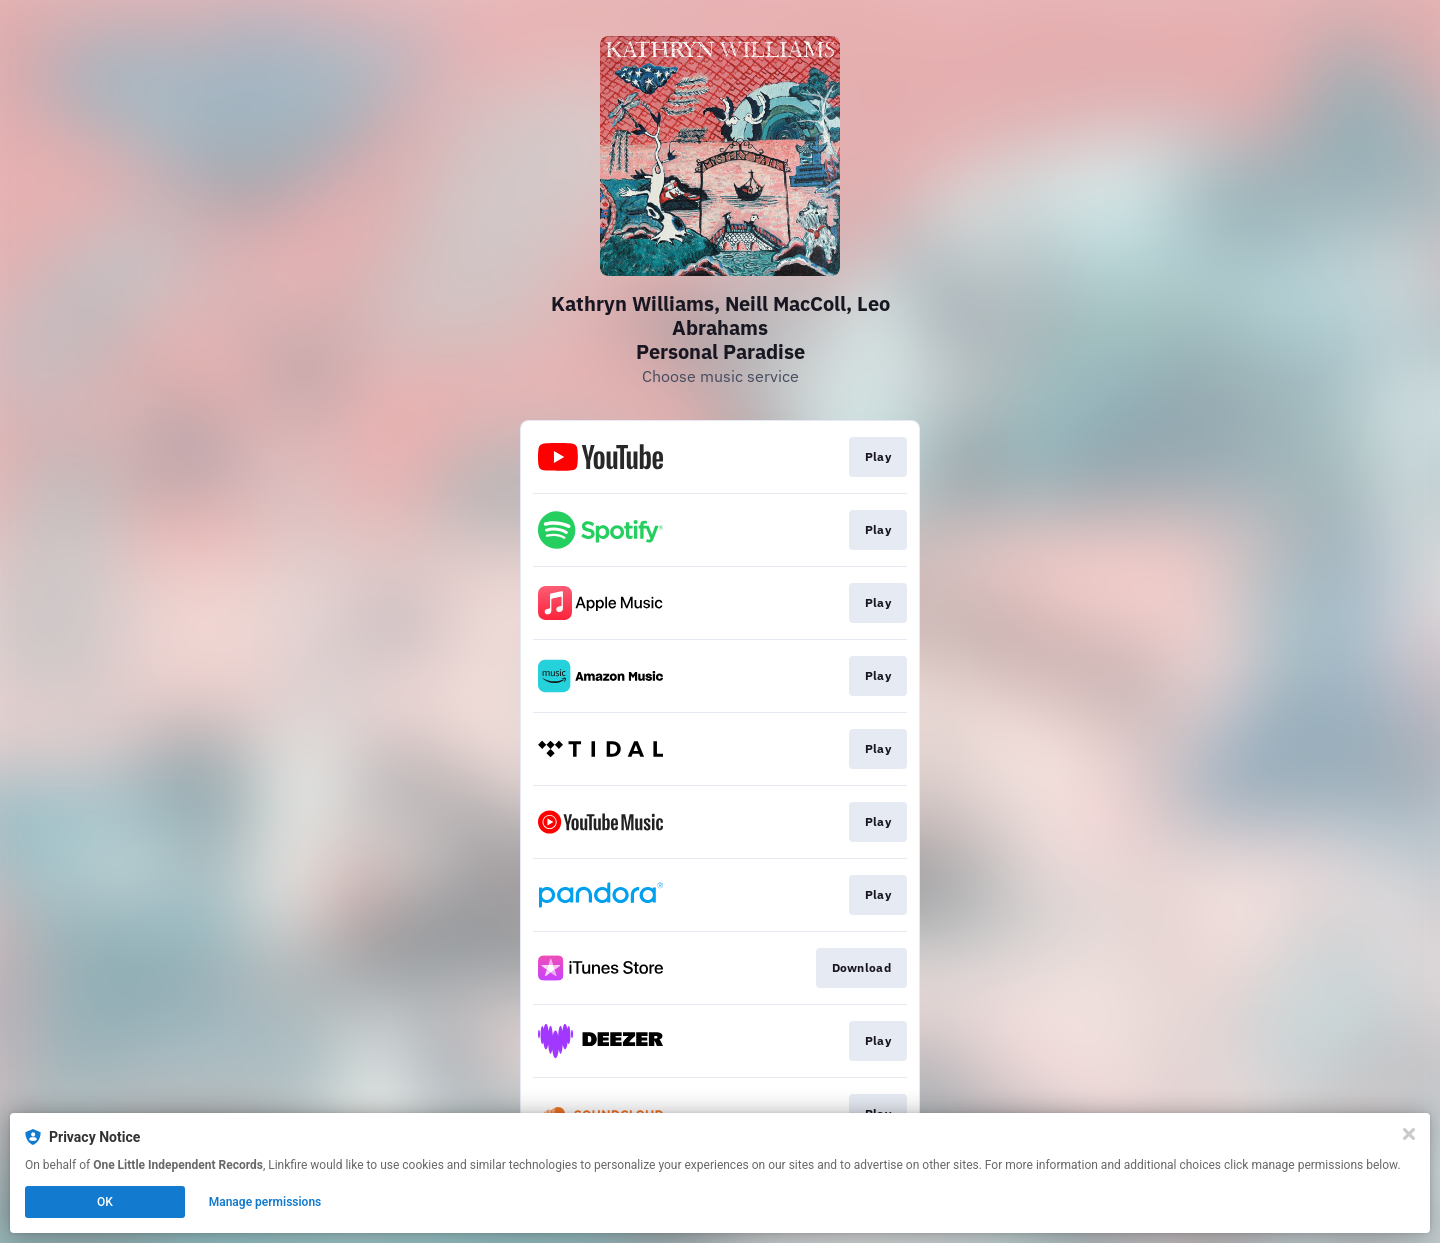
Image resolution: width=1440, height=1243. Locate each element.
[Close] (1409, 1134)
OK (105, 1202)
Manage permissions (265, 1202)
